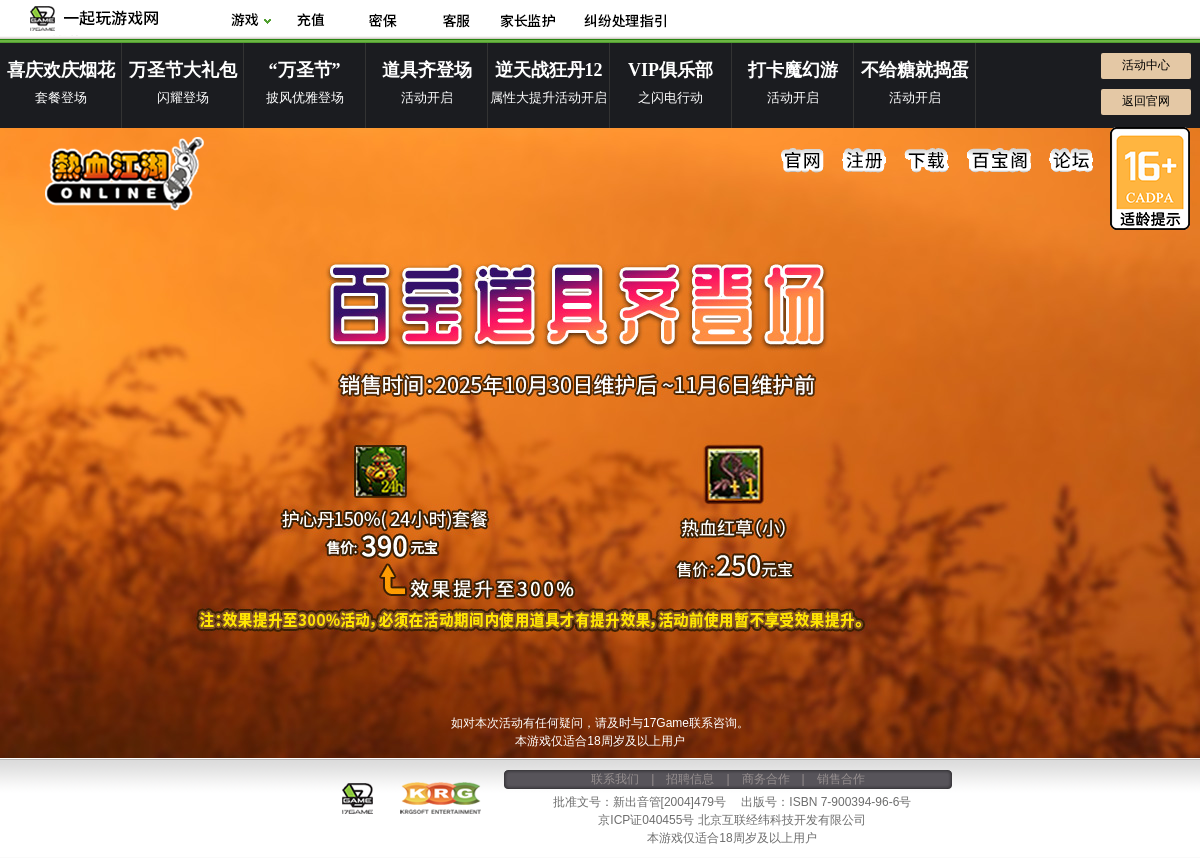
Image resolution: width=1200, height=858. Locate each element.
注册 (865, 161)
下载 (927, 161)
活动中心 (1146, 65)
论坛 (1071, 161)
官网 (803, 161)
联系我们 (615, 779)
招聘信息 (690, 779)
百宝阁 (999, 161)
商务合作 (766, 779)
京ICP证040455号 (646, 820)
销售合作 (841, 779)
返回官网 (1146, 101)
